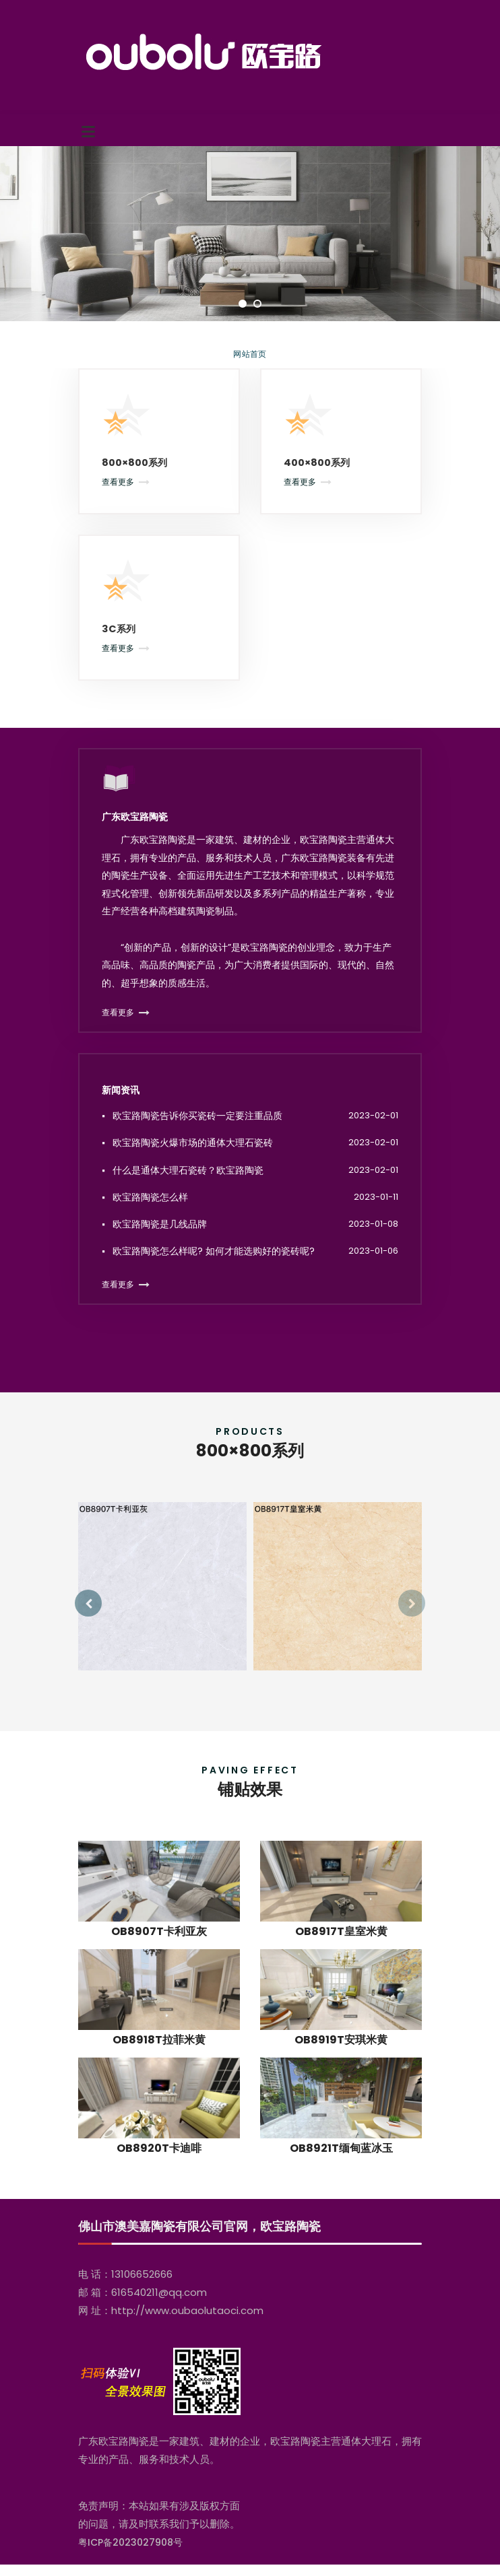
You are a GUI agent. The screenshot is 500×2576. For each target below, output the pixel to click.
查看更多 (118, 484)
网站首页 (249, 354)
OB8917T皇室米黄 (341, 1956)
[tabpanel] (250, 233)
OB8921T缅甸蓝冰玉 (341, 2173)
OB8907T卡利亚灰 (159, 1956)
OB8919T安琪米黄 (340, 2064)
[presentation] (88, 1614)
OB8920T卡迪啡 (159, 2173)
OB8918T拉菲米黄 (159, 2064)
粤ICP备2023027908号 (130, 2554)
